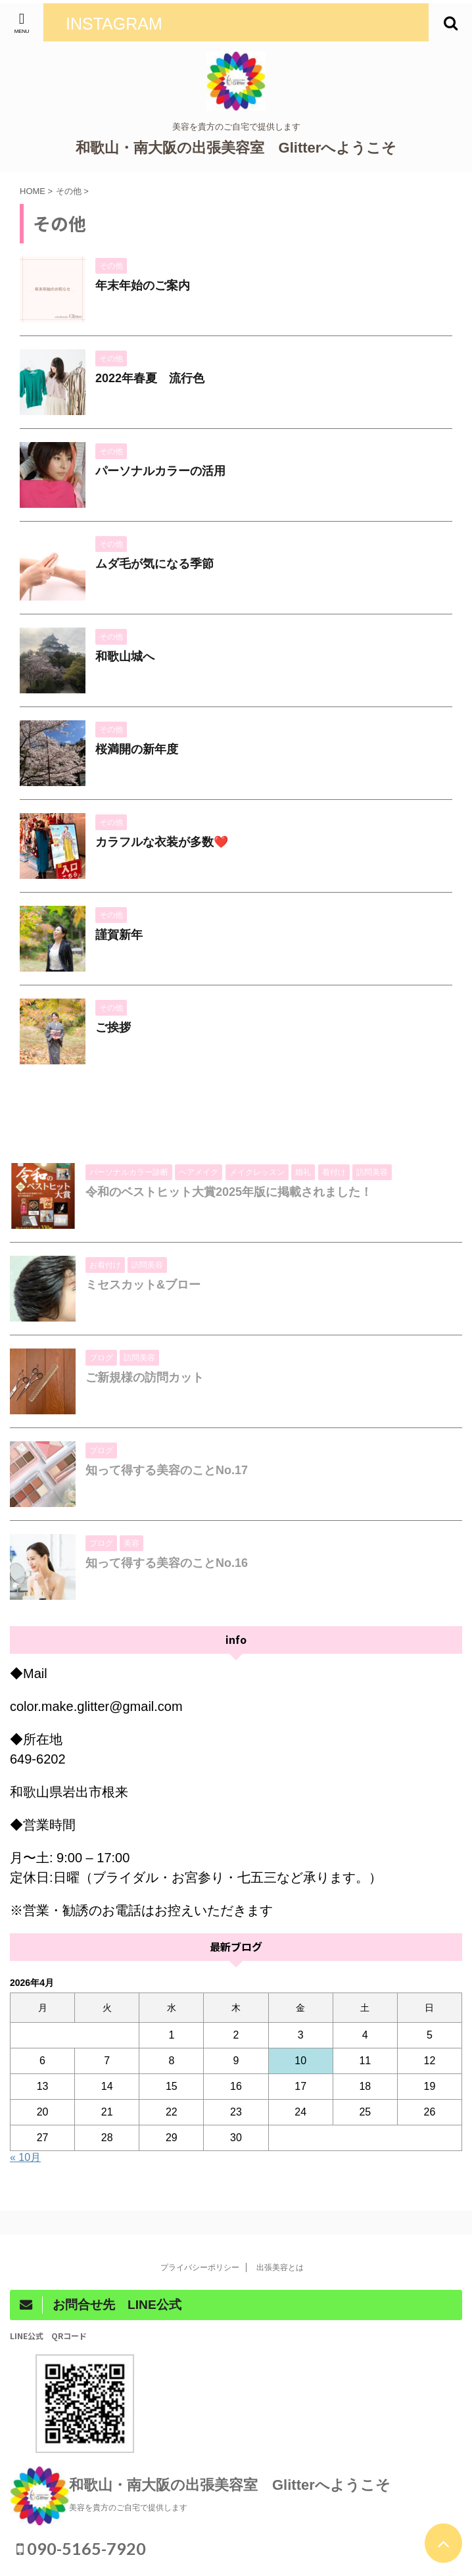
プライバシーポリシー (199, 2267)
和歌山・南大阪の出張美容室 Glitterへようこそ (236, 147)
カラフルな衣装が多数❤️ (161, 842)
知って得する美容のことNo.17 (166, 1470)
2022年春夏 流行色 (149, 378)
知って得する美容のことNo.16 (166, 1563)
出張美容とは (284, 2267)
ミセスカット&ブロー (143, 1284)
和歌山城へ (124, 656)
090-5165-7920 (81, 2548)
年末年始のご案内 (142, 285)
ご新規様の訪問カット (144, 1377)
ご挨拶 (113, 1027)
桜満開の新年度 (136, 749)
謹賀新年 (119, 934)
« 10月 (25, 2157)
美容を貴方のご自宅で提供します (128, 2507)
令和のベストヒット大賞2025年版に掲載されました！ (228, 1192)
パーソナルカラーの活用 (160, 471)
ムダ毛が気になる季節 (154, 563)
